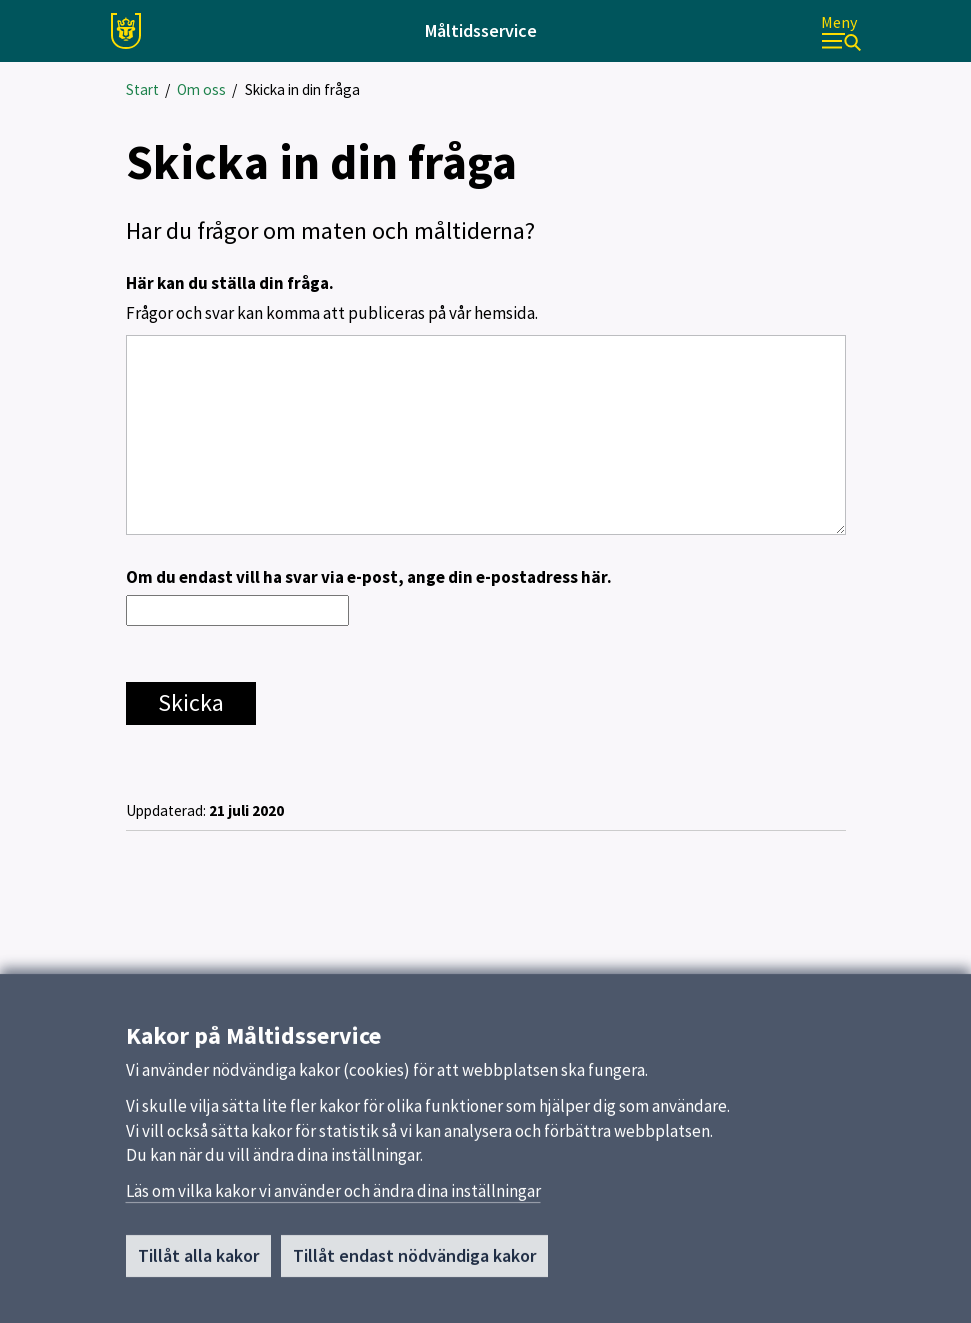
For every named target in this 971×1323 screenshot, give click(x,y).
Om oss (201, 89)
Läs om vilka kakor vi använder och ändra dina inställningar (333, 1198)
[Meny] (841, 31)
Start (142, 89)
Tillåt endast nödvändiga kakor (414, 1262)
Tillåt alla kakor (198, 1262)
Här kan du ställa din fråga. (486, 299)
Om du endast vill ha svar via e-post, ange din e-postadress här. (369, 577)
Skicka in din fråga (302, 89)
